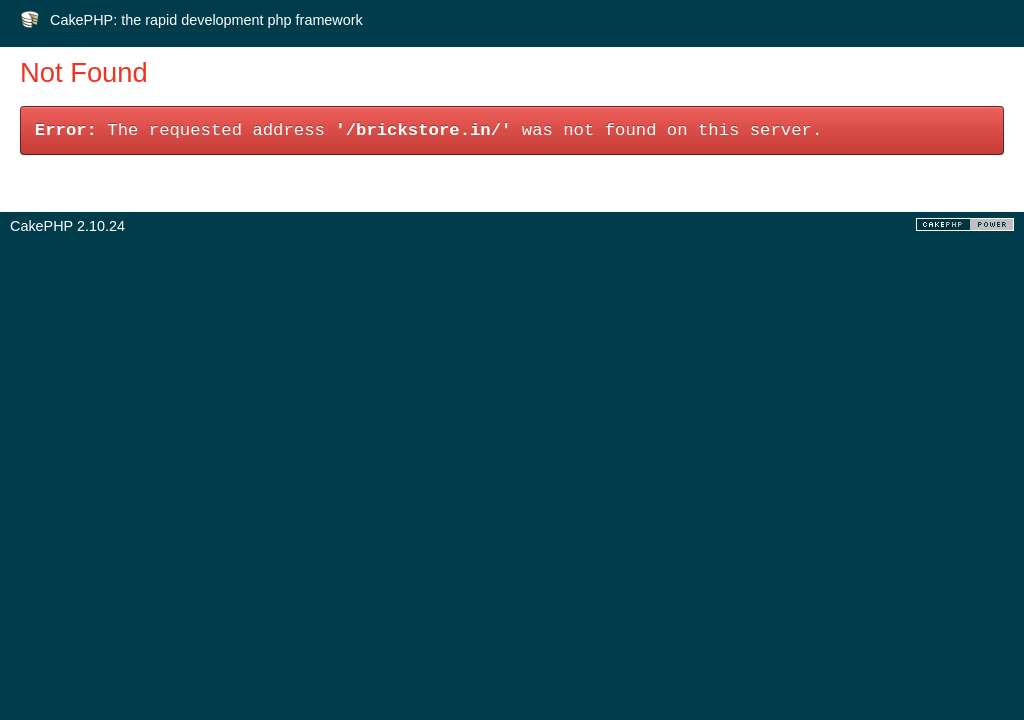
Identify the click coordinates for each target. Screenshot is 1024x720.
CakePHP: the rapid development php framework (206, 20)
